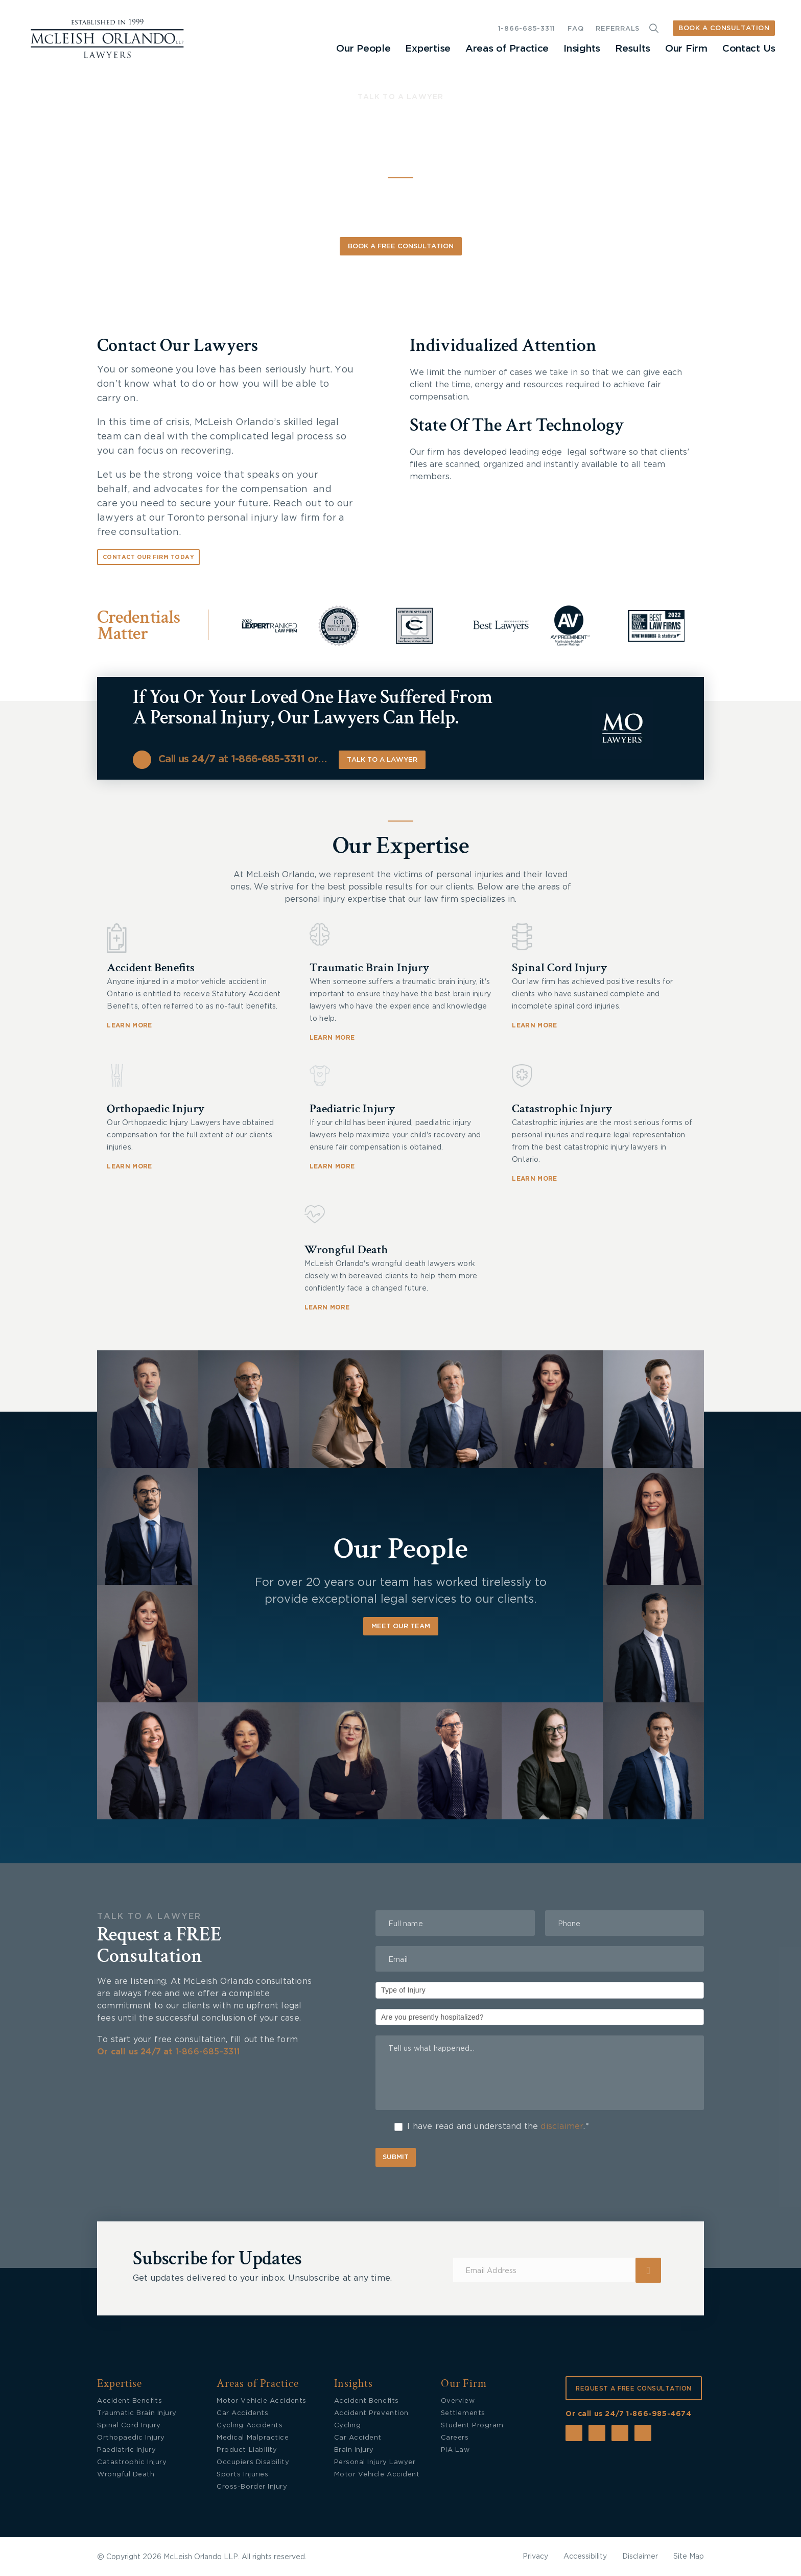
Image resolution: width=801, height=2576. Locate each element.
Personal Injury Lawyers (387, 138)
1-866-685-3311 (526, 29)
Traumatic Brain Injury (369, 967)
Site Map (688, 2556)
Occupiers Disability (253, 2462)
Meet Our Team (400, 1626)
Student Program (472, 2425)
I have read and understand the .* (491, 2126)
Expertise (427, 49)
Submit (396, 2157)
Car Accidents (242, 2413)
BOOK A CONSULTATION (723, 28)
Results (632, 49)
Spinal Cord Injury (559, 967)
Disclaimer (640, 2556)
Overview (458, 2401)
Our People (363, 49)
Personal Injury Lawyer (375, 2462)
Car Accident (358, 2437)
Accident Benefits (151, 967)
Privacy (535, 2556)
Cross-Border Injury (252, 2487)
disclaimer (561, 2126)
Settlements (463, 2413)
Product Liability (247, 2450)
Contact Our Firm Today (148, 557)
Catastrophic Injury (562, 1108)
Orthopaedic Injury (155, 1108)
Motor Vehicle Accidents (261, 2401)
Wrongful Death (346, 1249)
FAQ (575, 29)
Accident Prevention (371, 2413)
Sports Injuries (242, 2474)
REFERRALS (618, 29)
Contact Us (748, 49)
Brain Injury (354, 2450)
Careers (455, 2437)
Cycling (347, 2425)
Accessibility (585, 2556)
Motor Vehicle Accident (377, 2474)
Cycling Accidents (249, 2425)
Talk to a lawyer (382, 760)
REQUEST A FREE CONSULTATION (634, 2388)
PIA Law (455, 2450)
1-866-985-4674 (658, 2414)
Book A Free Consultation (401, 246)
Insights (581, 49)
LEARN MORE (129, 1025)
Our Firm (686, 49)
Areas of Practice (507, 49)
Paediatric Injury (352, 1108)
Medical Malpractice (253, 2437)
